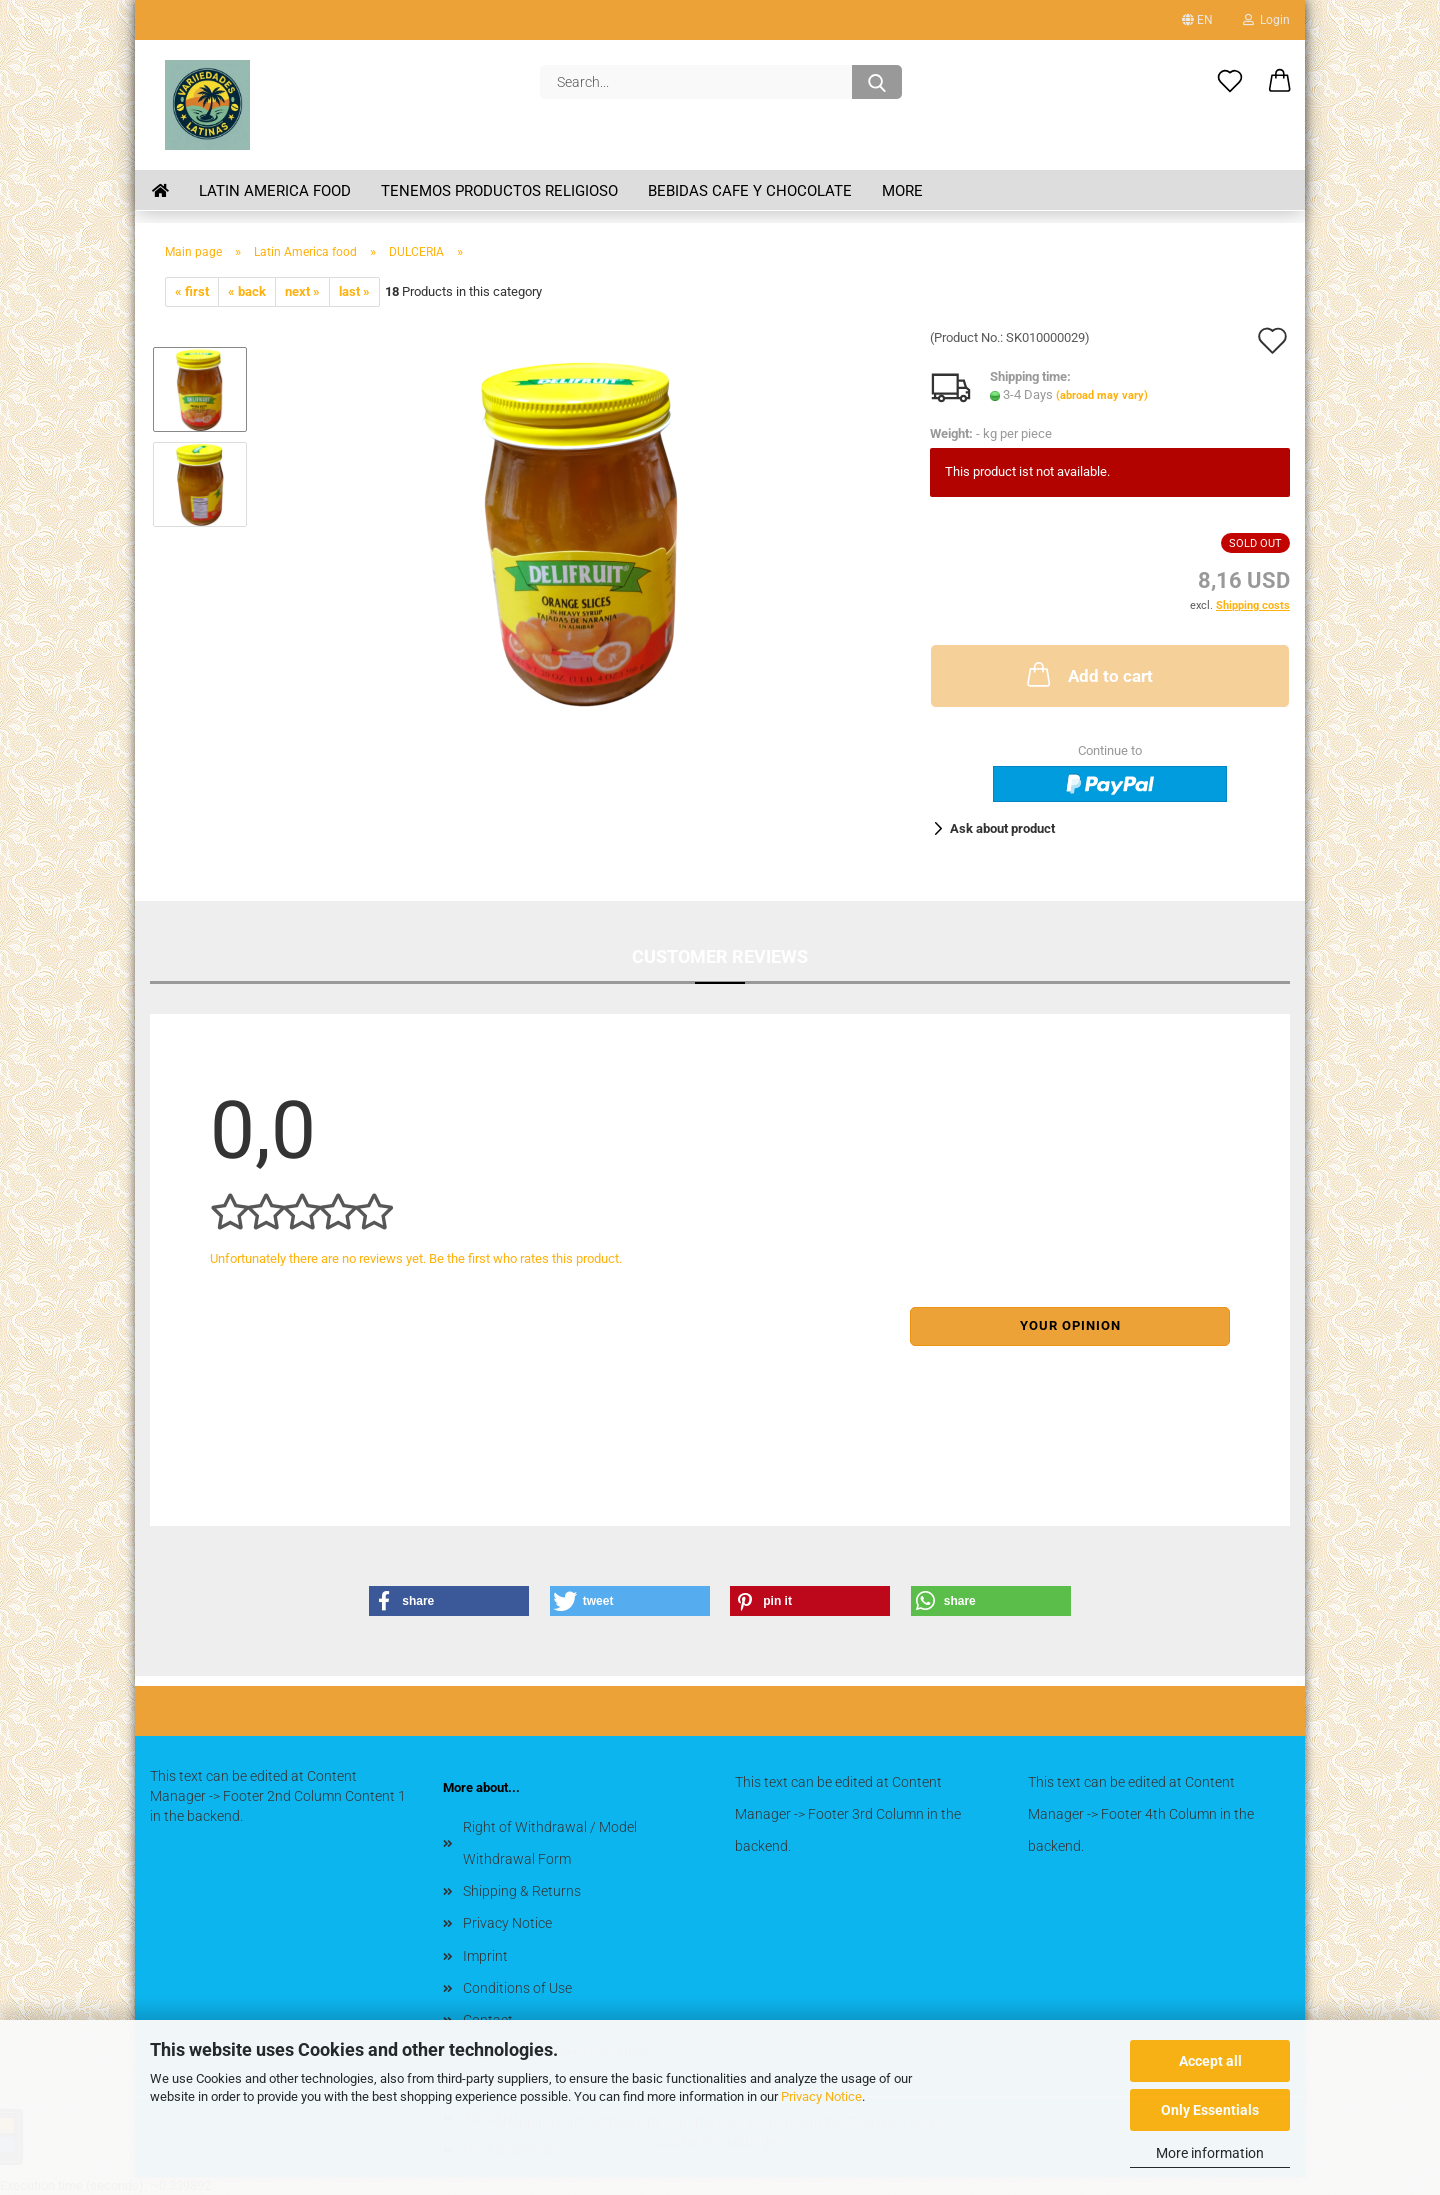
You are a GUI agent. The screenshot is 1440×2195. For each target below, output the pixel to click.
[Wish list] (1230, 82)
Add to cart (1088, 674)
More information (1210, 2153)
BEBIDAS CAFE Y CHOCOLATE (750, 191)
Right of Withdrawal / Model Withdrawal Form (550, 1843)
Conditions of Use (517, 1988)
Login (1266, 20)
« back (247, 291)
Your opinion (1070, 1325)
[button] (1280, 82)
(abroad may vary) (1102, 395)
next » (302, 291)
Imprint (485, 1956)
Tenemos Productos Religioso (499, 191)
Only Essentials (1210, 2110)
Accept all (1210, 2061)
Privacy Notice (821, 2096)
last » (354, 291)
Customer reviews (720, 956)
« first (192, 291)
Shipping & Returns (522, 1891)
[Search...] (877, 82)
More (902, 191)
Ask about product (1002, 828)
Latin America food (275, 191)
